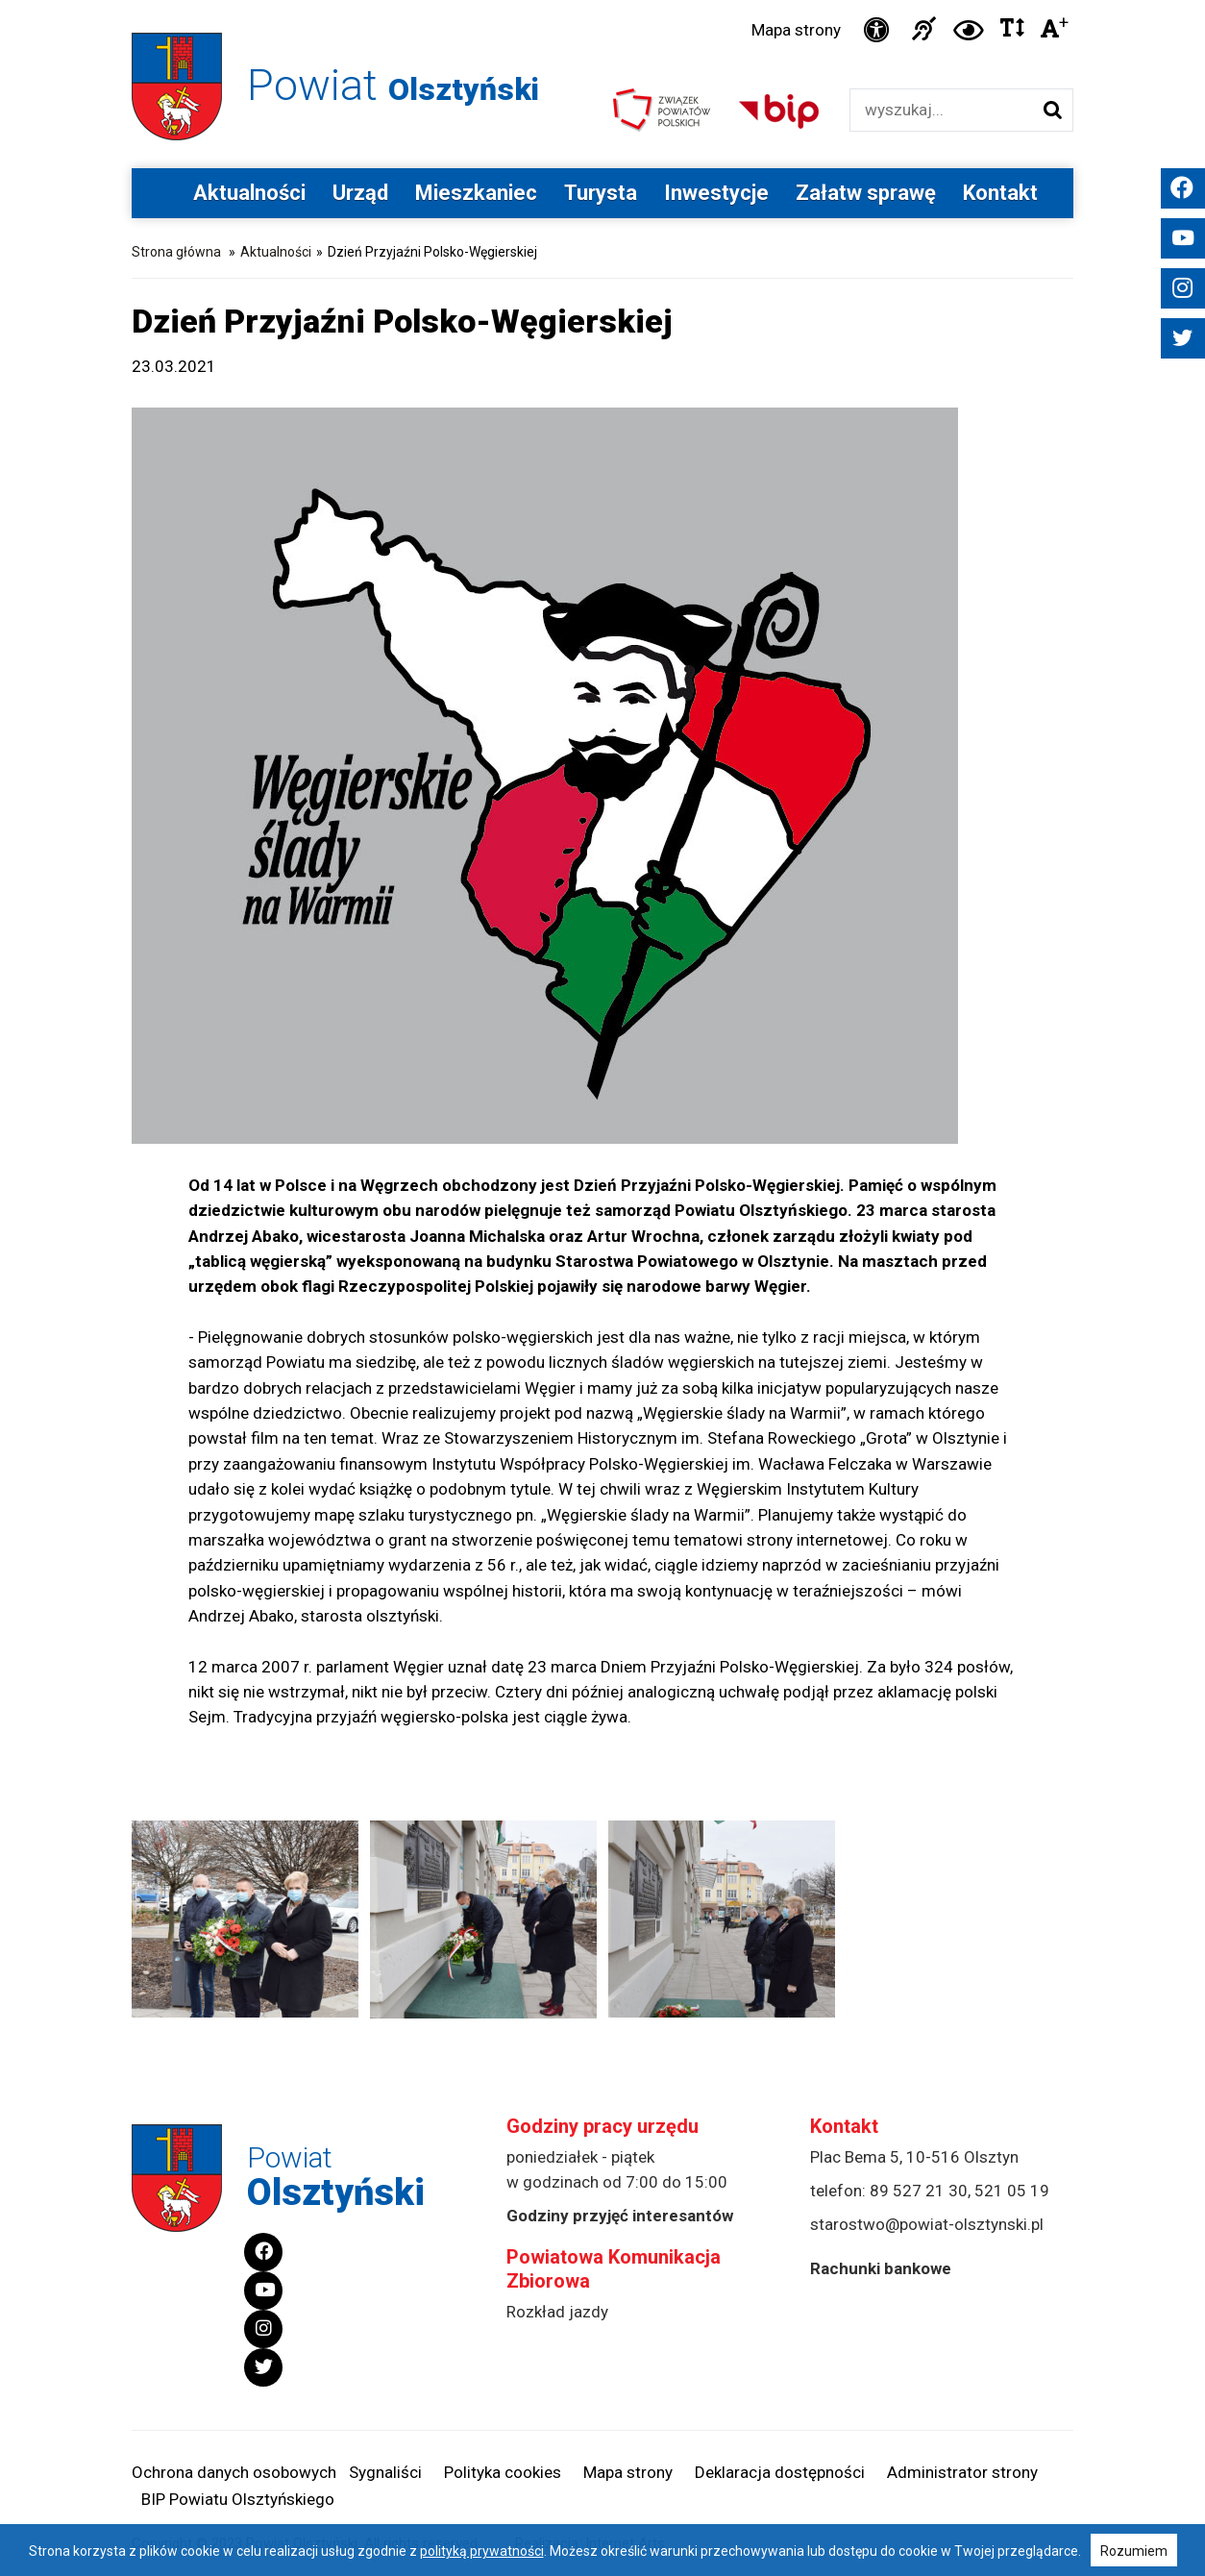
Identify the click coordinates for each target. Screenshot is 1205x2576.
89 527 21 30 (919, 2190)
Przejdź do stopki (603, 0)
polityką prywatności (482, 2551)
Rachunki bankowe (880, 2268)
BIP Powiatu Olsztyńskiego (237, 2499)
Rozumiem (1134, 2551)
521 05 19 (1011, 2190)
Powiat (393, 85)
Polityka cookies (502, 2472)
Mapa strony (796, 29)
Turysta (600, 193)
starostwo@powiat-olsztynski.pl (927, 2224)
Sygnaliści (385, 2472)
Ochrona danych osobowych (234, 2472)
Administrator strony (962, 2472)
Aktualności (249, 193)
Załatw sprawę (866, 193)
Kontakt (1000, 193)
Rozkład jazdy (557, 2311)
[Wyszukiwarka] (941, 110)
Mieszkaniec (476, 193)
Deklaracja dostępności (780, 2472)
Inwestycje (716, 193)
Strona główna (176, 252)
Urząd (360, 193)
